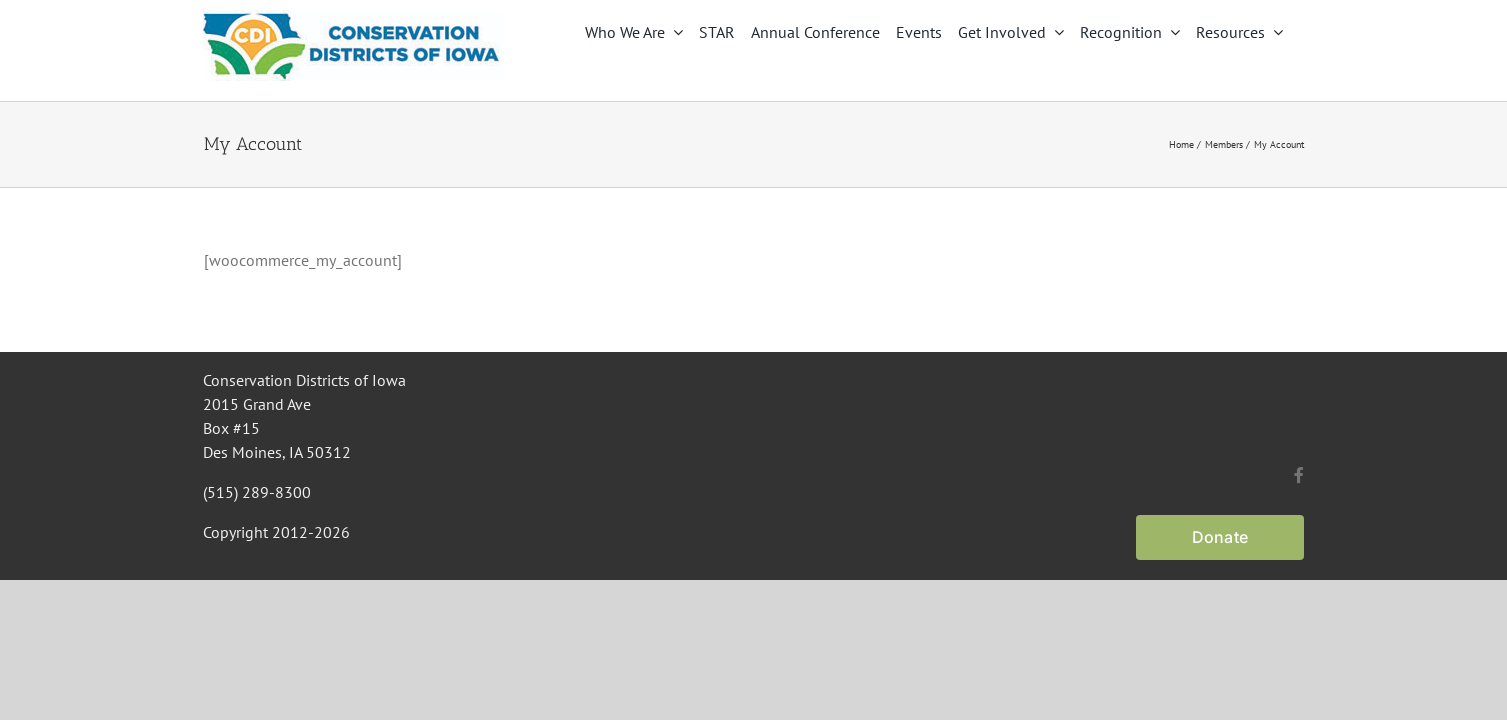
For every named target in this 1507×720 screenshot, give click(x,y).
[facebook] (1299, 475)
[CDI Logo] (353, 18)
